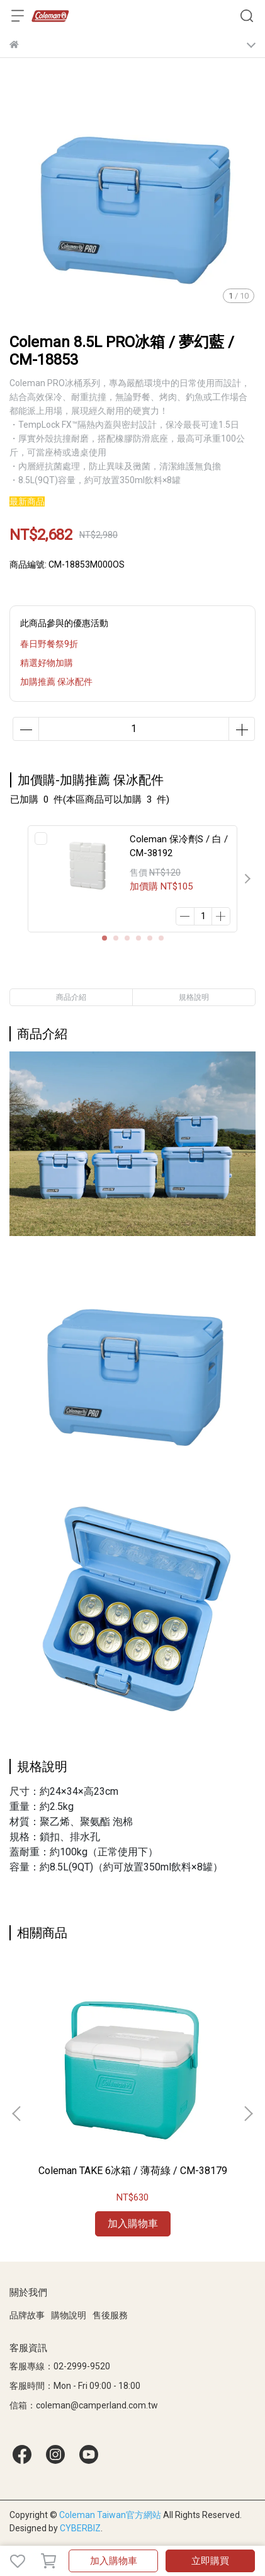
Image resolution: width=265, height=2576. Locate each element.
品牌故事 (27, 2315)
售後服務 (110, 2315)
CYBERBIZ (80, 2528)
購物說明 (68, 2315)
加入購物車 (113, 2561)
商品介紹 (71, 997)
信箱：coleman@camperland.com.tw (83, 2405)
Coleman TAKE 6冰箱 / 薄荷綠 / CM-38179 (132, 2171)
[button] (247, 879)
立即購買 (210, 2561)
